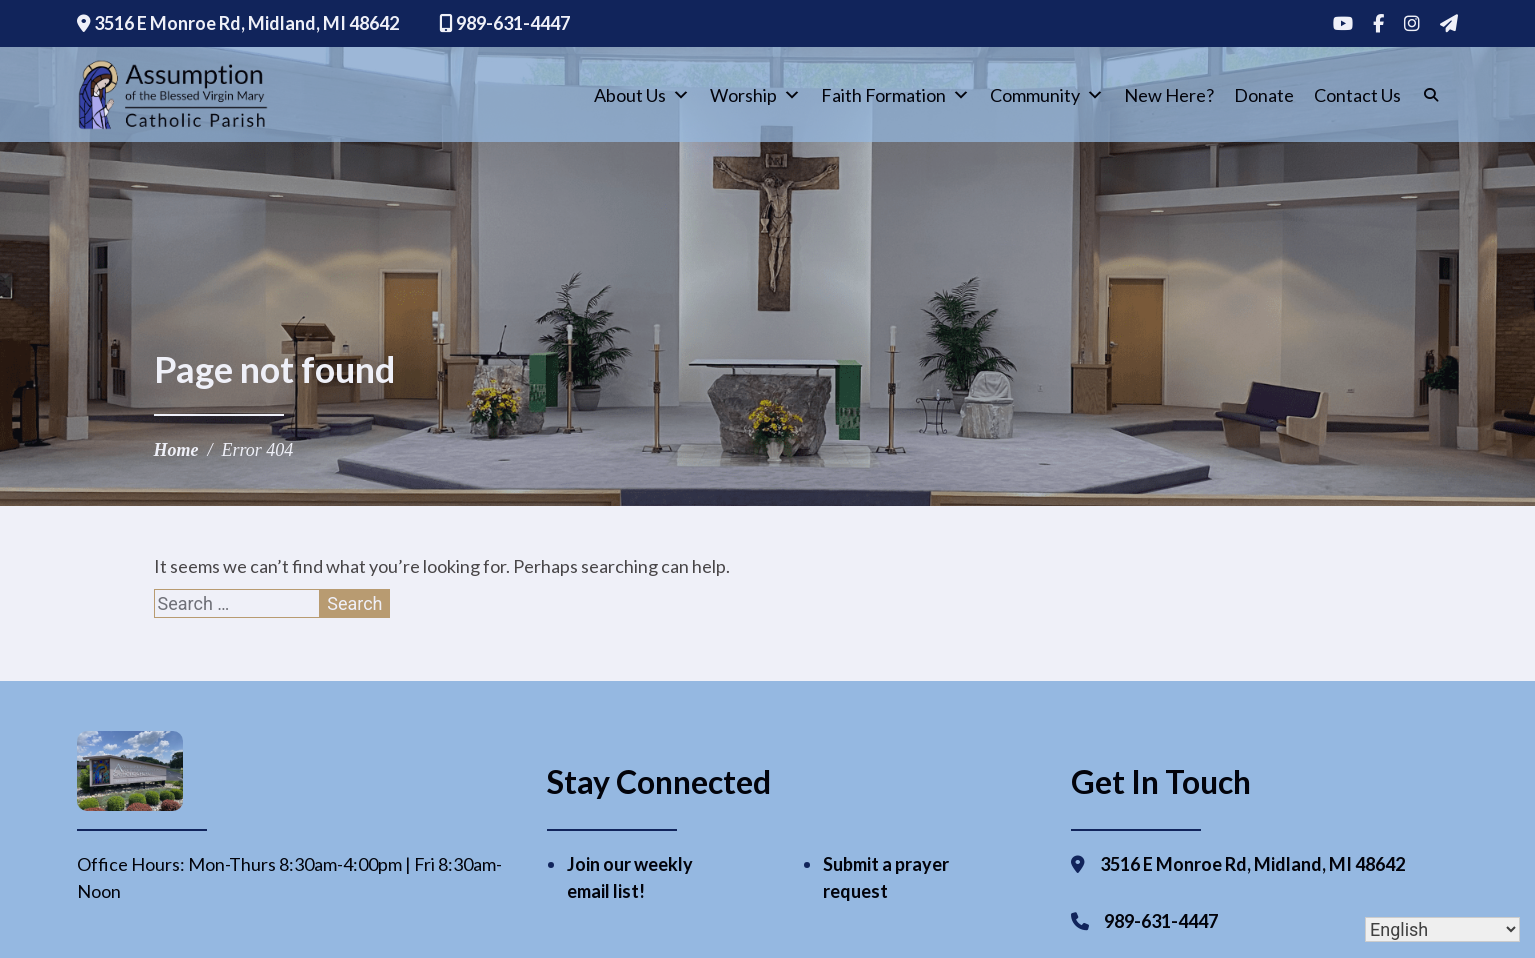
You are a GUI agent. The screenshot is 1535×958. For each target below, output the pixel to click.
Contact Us (1357, 95)
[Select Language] (1442, 929)
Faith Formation (895, 95)
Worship (755, 95)
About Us (642, 95)
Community (1047, 95)
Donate (1264, 95)
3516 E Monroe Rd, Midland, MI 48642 (238, 23)
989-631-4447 (504, 23)
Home (176, 450)
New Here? (1169, 95)
